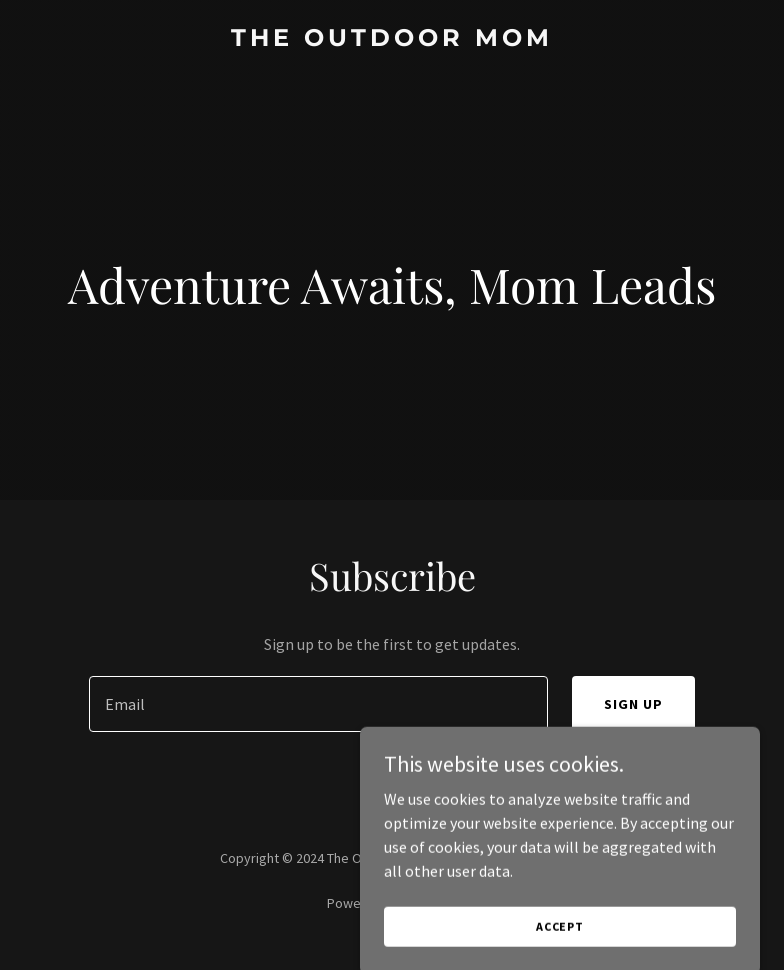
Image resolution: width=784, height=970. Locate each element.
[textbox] (318, 704)
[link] (392, 40)
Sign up (633, 704)
